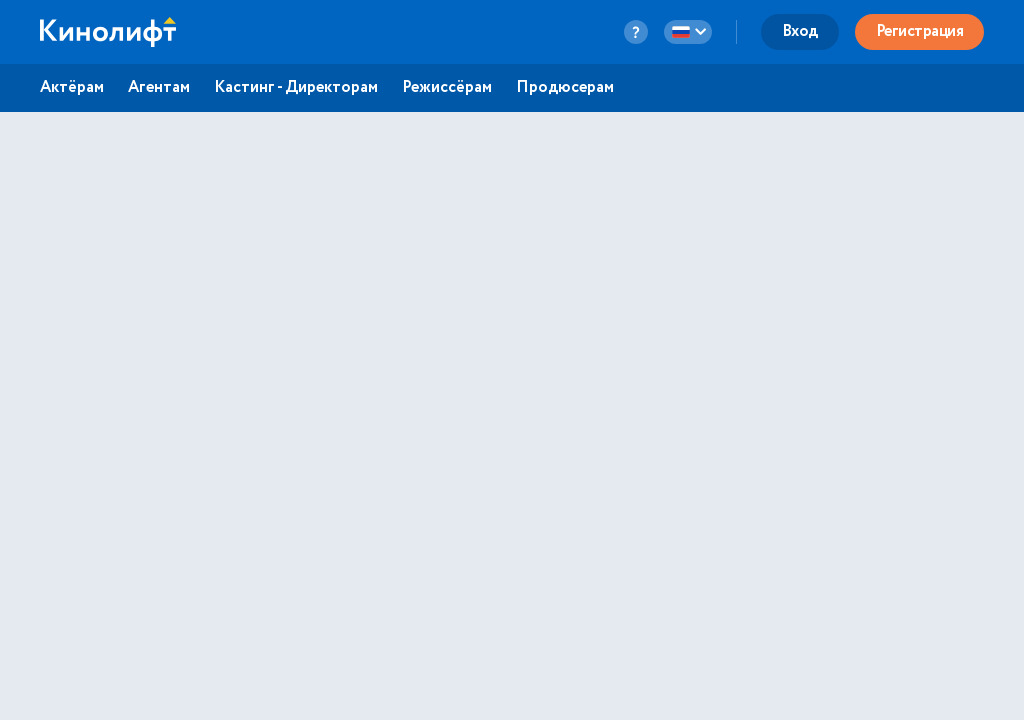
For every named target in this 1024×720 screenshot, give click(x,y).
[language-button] (688, 32)
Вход (800, 31)
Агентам (159, 88)
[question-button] (636, 32)
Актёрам (72, 88)
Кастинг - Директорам (296, 88)
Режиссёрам (447, 88)
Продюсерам (565, 88)
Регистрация (920, 31)
